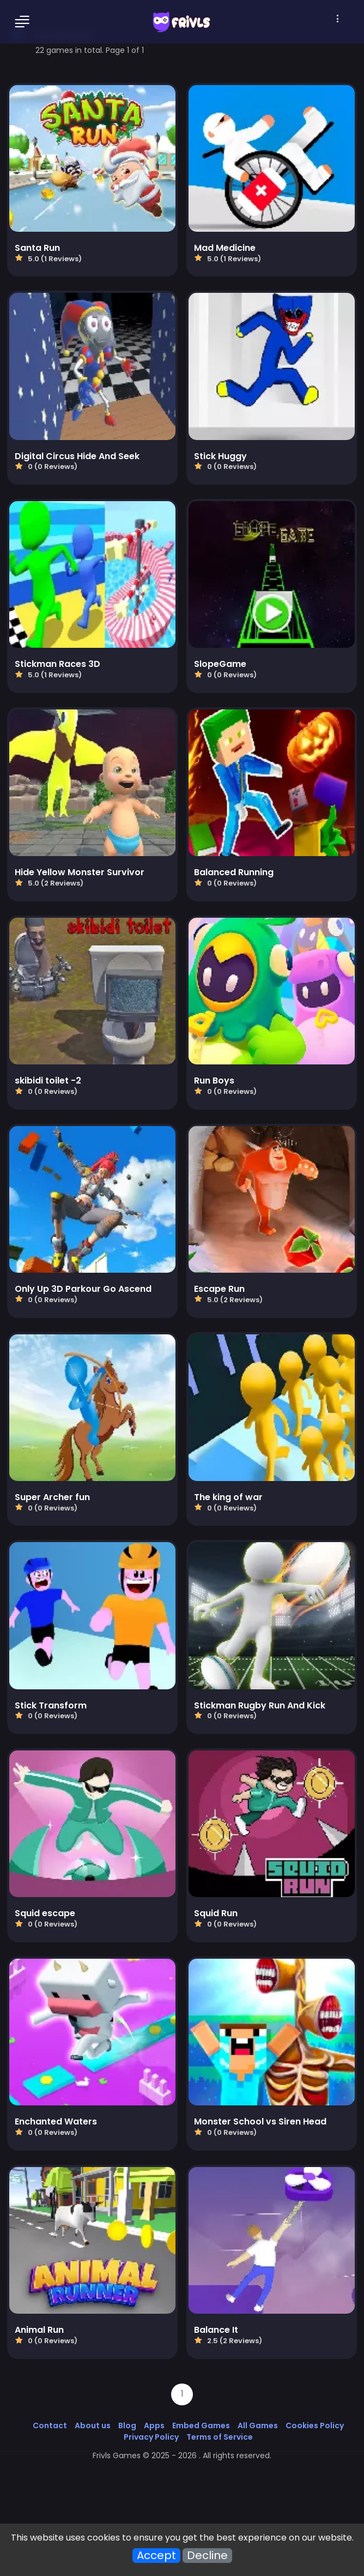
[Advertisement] (182, 2496)
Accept (156, 2555)
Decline (207, 2555)
